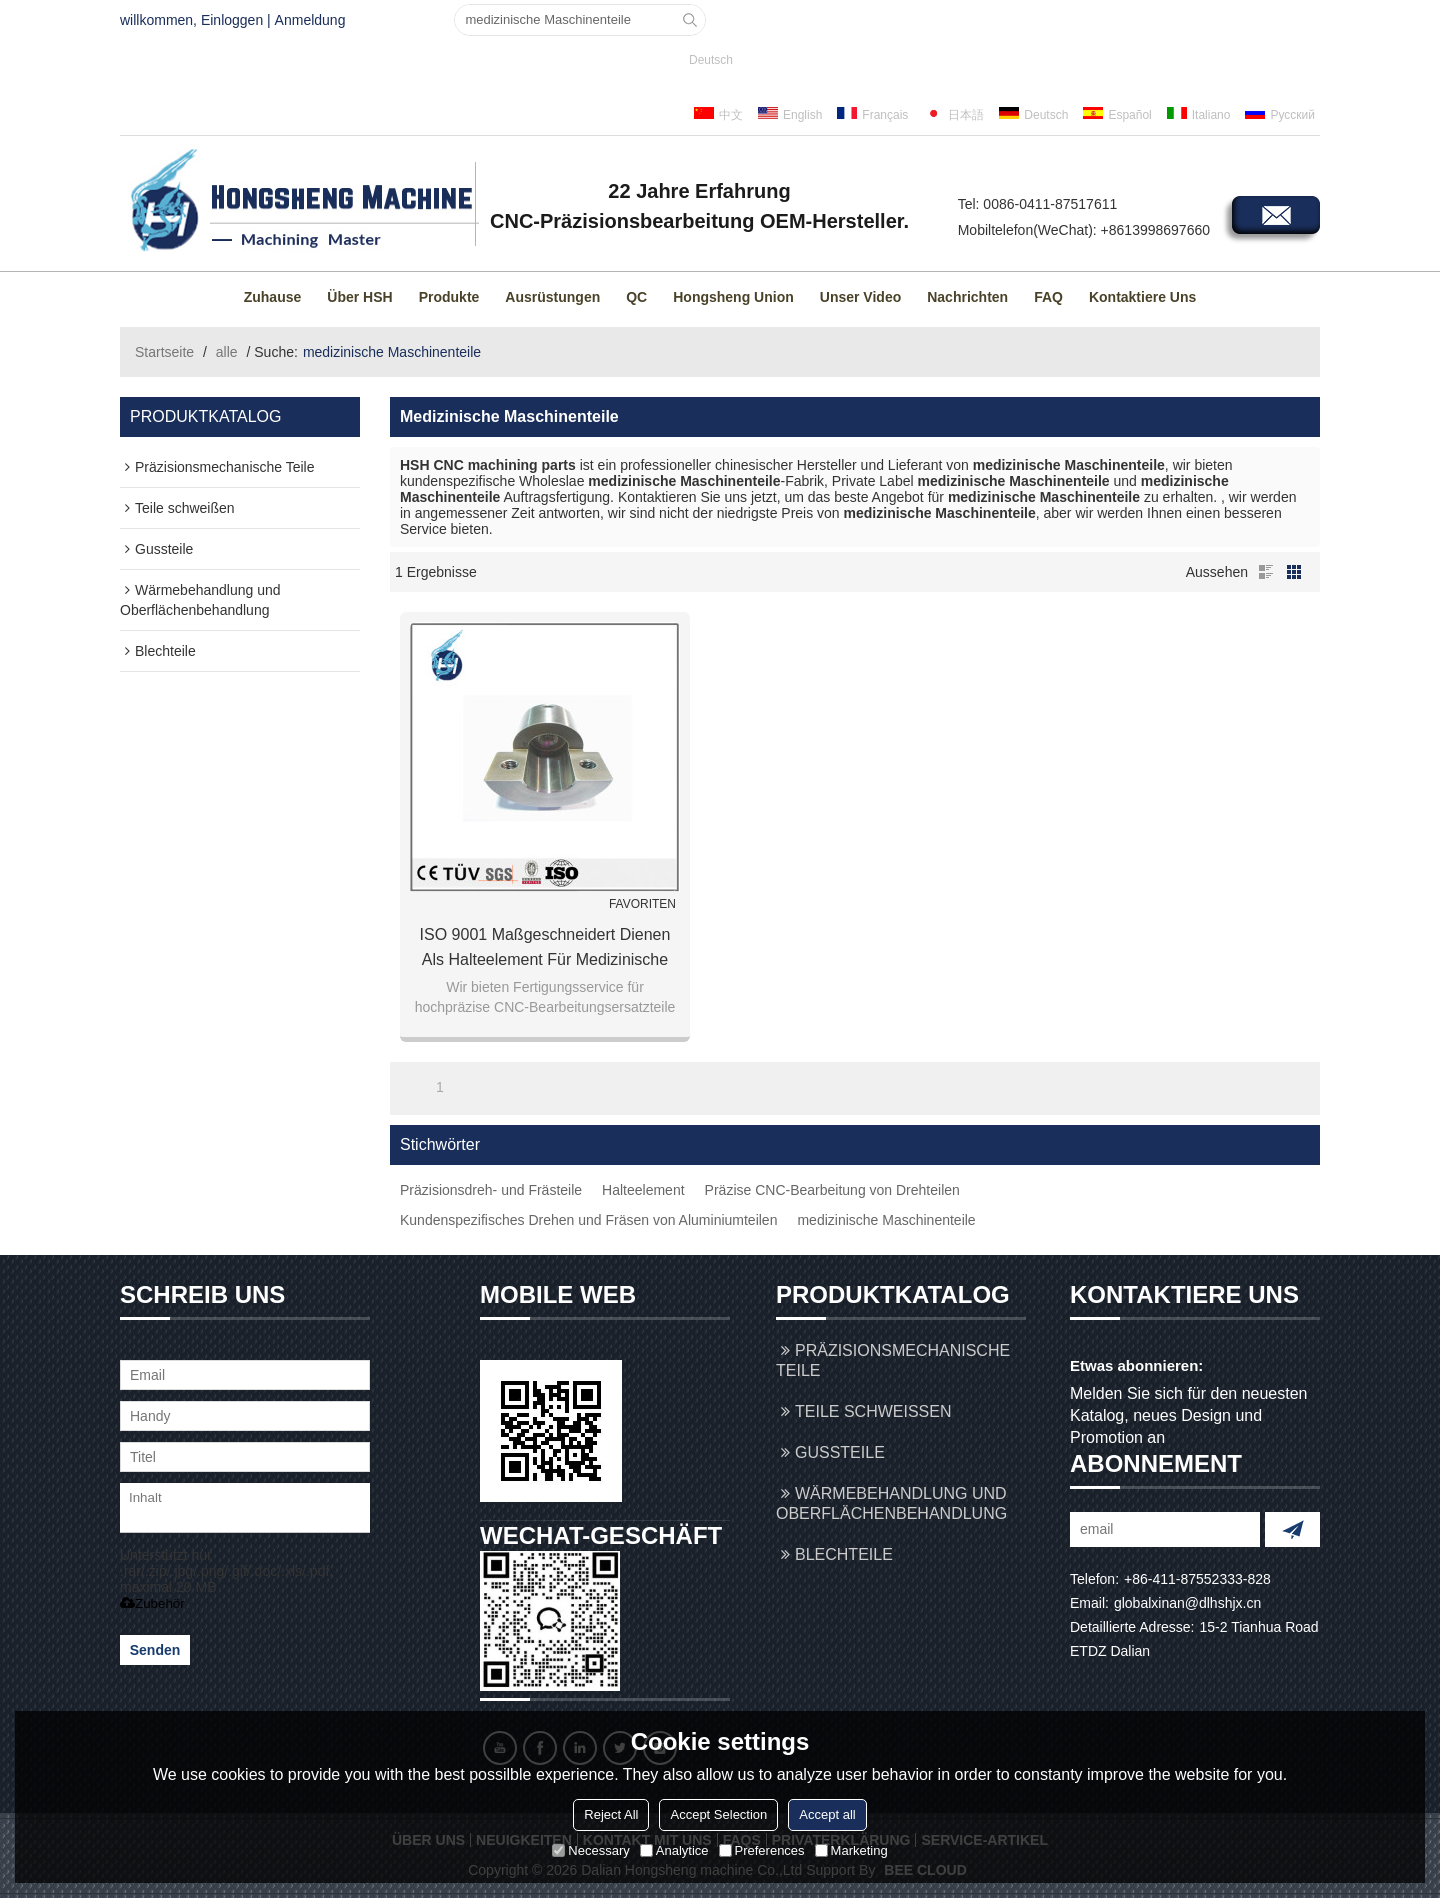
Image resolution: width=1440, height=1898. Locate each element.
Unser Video (860, 297)
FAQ (1048, 297)
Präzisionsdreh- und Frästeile (491, 1190)
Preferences (762, 1850)
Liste (1266, 572)
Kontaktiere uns (1142, 297)
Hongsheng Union (733, 297)
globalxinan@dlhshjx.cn (1187, 1603)
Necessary (590, 1850)
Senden (155, 1650)
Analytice (674, 1850)
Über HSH (359, 297)
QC (636, 297)
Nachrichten (967, 297)
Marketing (851, 1850)
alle (227, 352)
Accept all (827, 1814)
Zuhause (273, 297)
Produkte (449, 297)
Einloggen (232, 20)
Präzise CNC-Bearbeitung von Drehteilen (832, 1190)
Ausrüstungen (552, 297)
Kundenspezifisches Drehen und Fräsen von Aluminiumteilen (588, 1220)
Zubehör (152, 1603)
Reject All (611, 1814)
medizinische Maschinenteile (886, 1220)
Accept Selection (718, 1814)
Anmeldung (310, 20)
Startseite (164, 352)
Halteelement (643, 1190)
